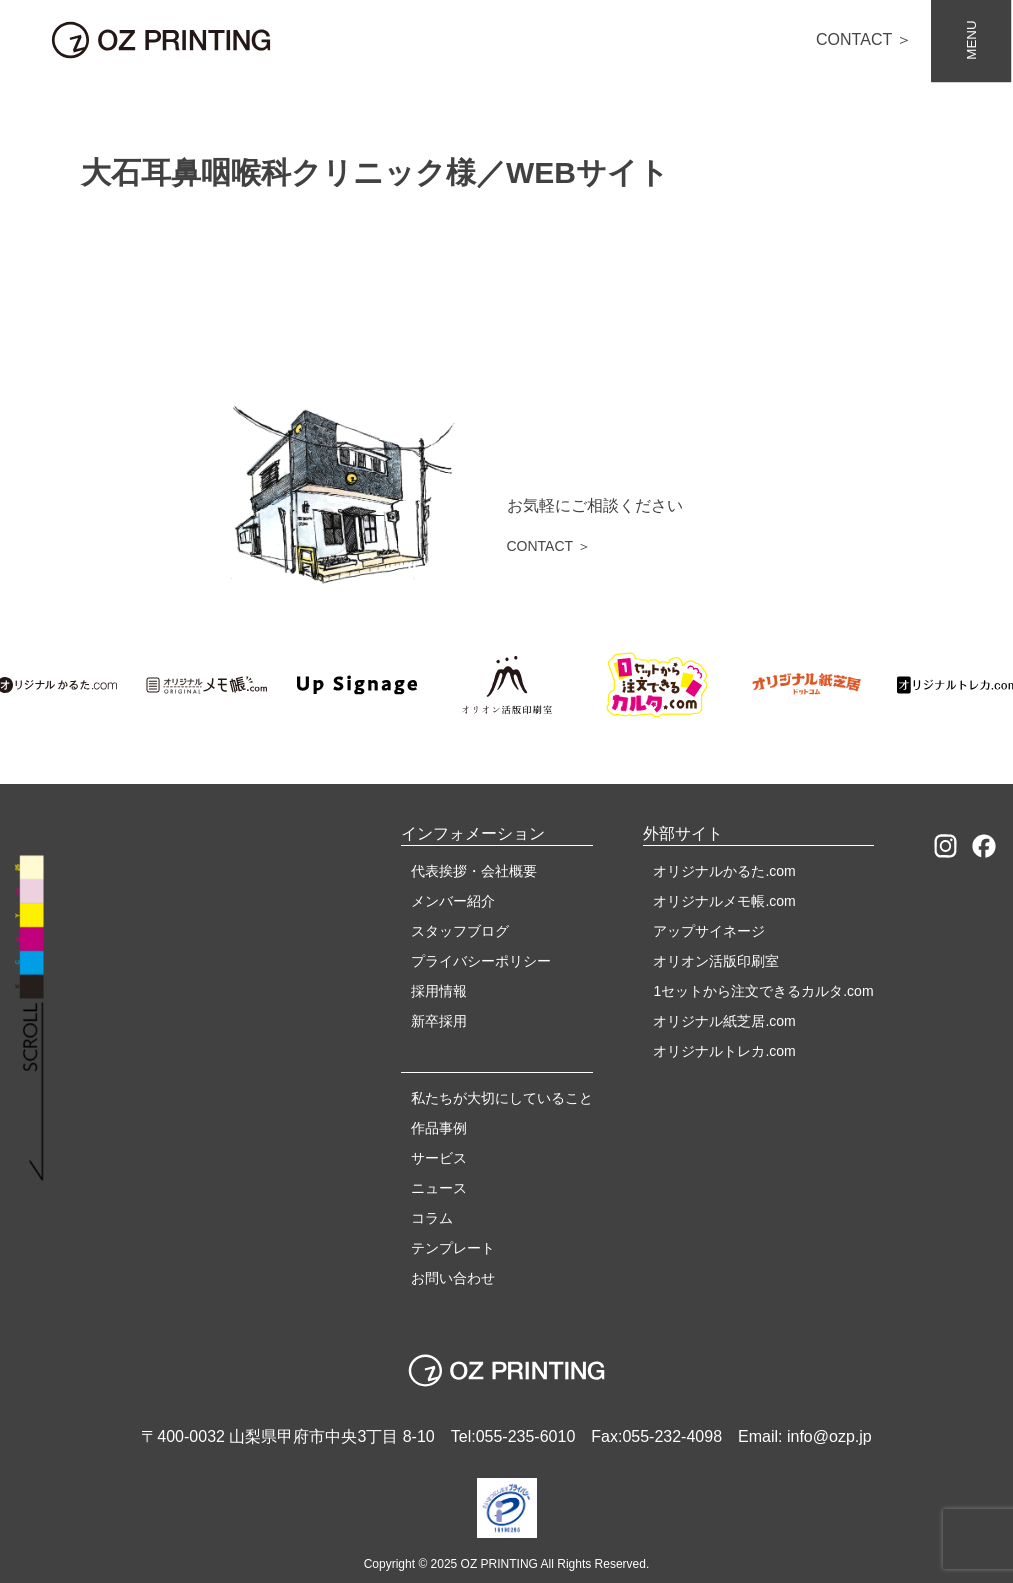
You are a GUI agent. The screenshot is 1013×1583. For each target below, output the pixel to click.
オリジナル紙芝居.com (724, 1021)
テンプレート (453, 1248)
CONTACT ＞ (864, 39)
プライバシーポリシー (481, 961)
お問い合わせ (453, 1278)
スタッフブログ (460, 931)
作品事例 (439, 1128)
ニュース (439, 1188)
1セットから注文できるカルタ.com (763, 991)
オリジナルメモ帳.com (724, 901)
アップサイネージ (709, 931)
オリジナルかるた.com (724, 871)
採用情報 (439, 991)
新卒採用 (439, 1021)
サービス (439, 1158)
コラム (432, 1218)
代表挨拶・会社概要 (474, 871)
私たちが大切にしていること (502, 1098)
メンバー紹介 (453, 901)
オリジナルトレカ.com (724, 1051)
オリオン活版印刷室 (716, 961)
